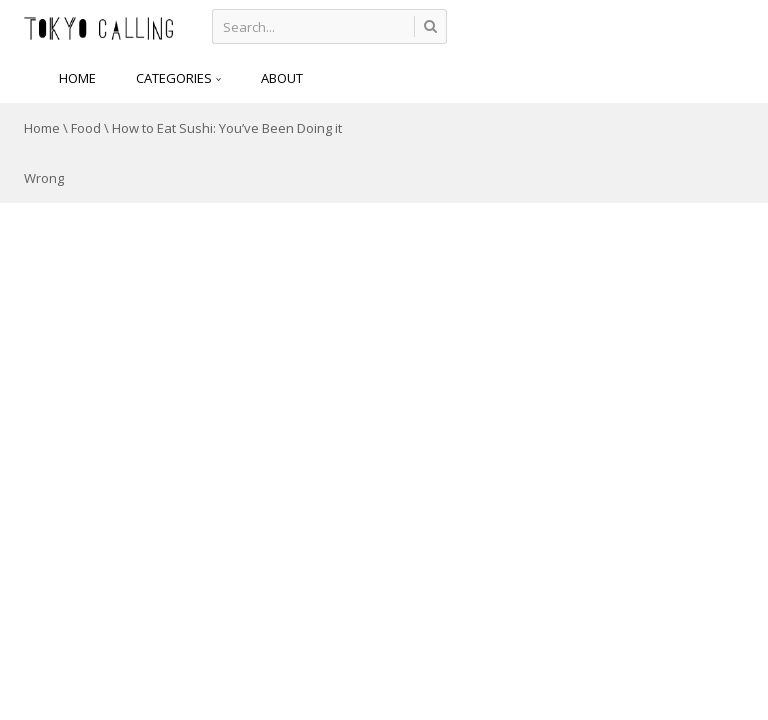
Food (86, 128)
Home (42, 128)
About (282, 78)
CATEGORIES (178, 78)
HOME (77, 78)
